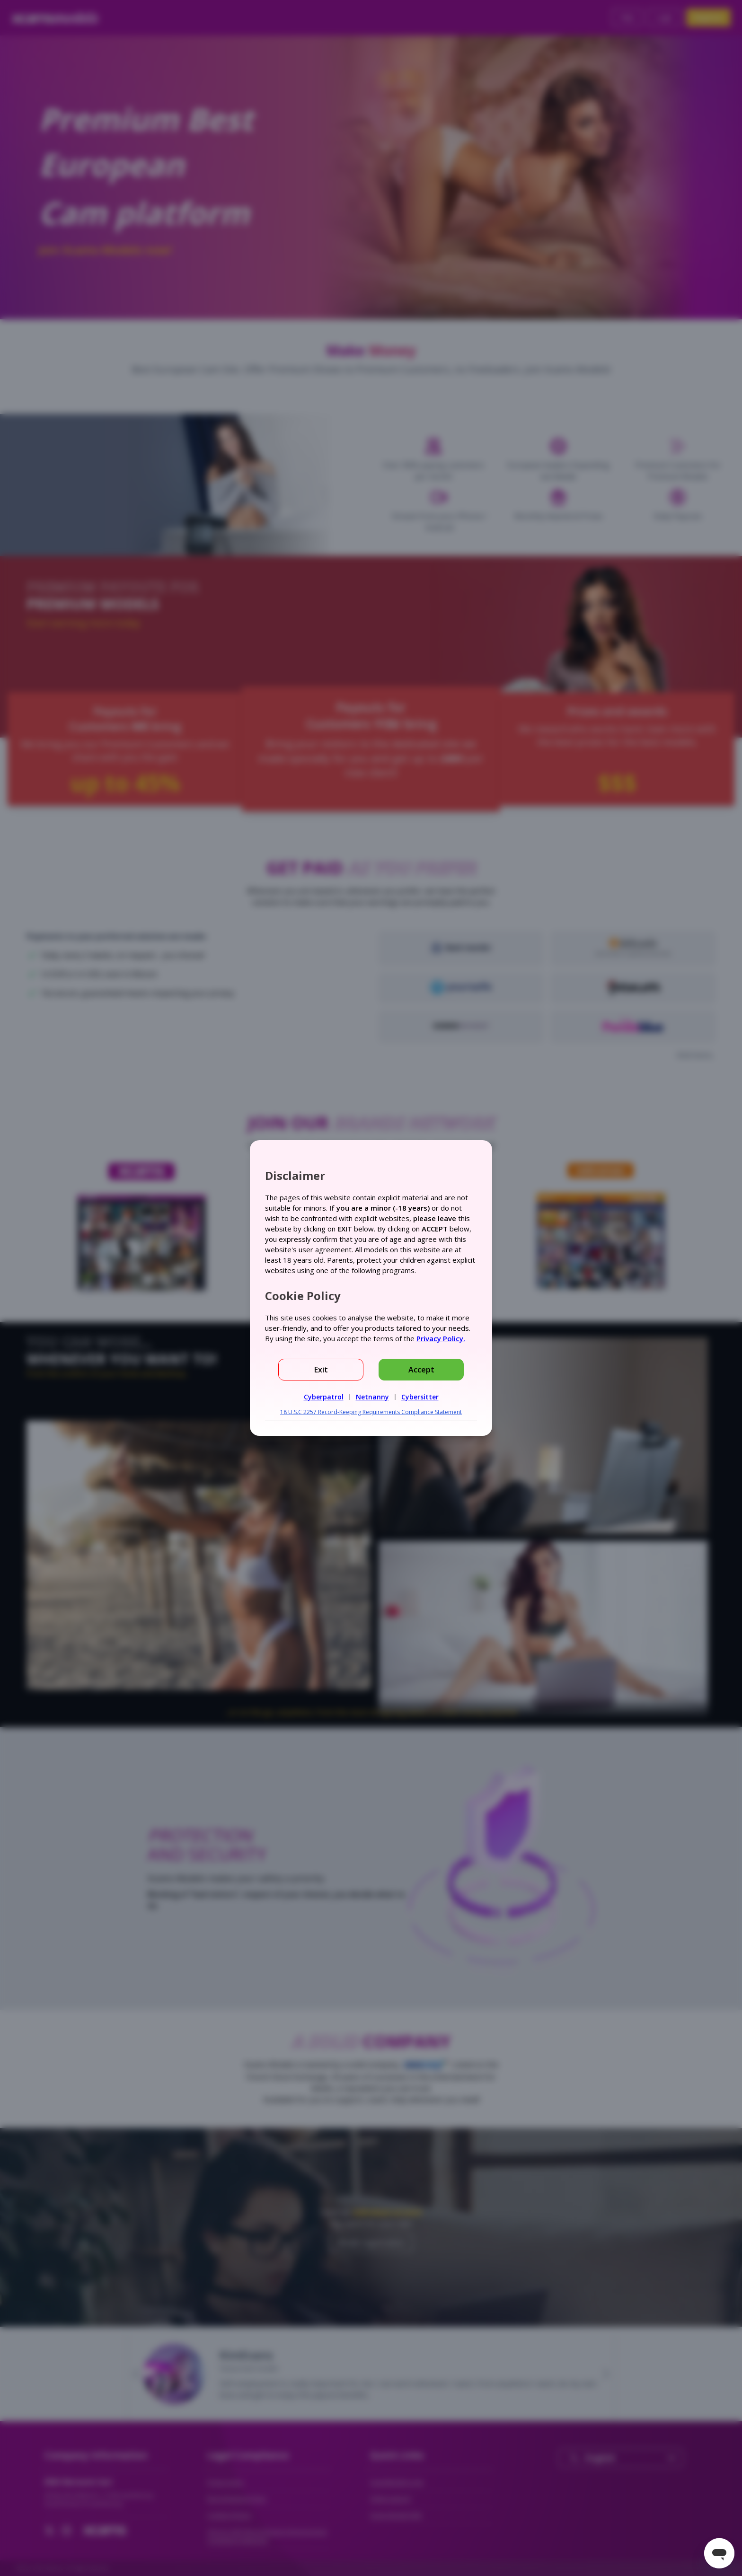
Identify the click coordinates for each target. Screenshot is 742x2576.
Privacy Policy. (440, 1338)
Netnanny (372, 1396)
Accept (421, 1369)
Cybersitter (420, 1396)
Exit (321, 1369)
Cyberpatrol (324, 1396)
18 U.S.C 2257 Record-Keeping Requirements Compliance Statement (371, 1412)
